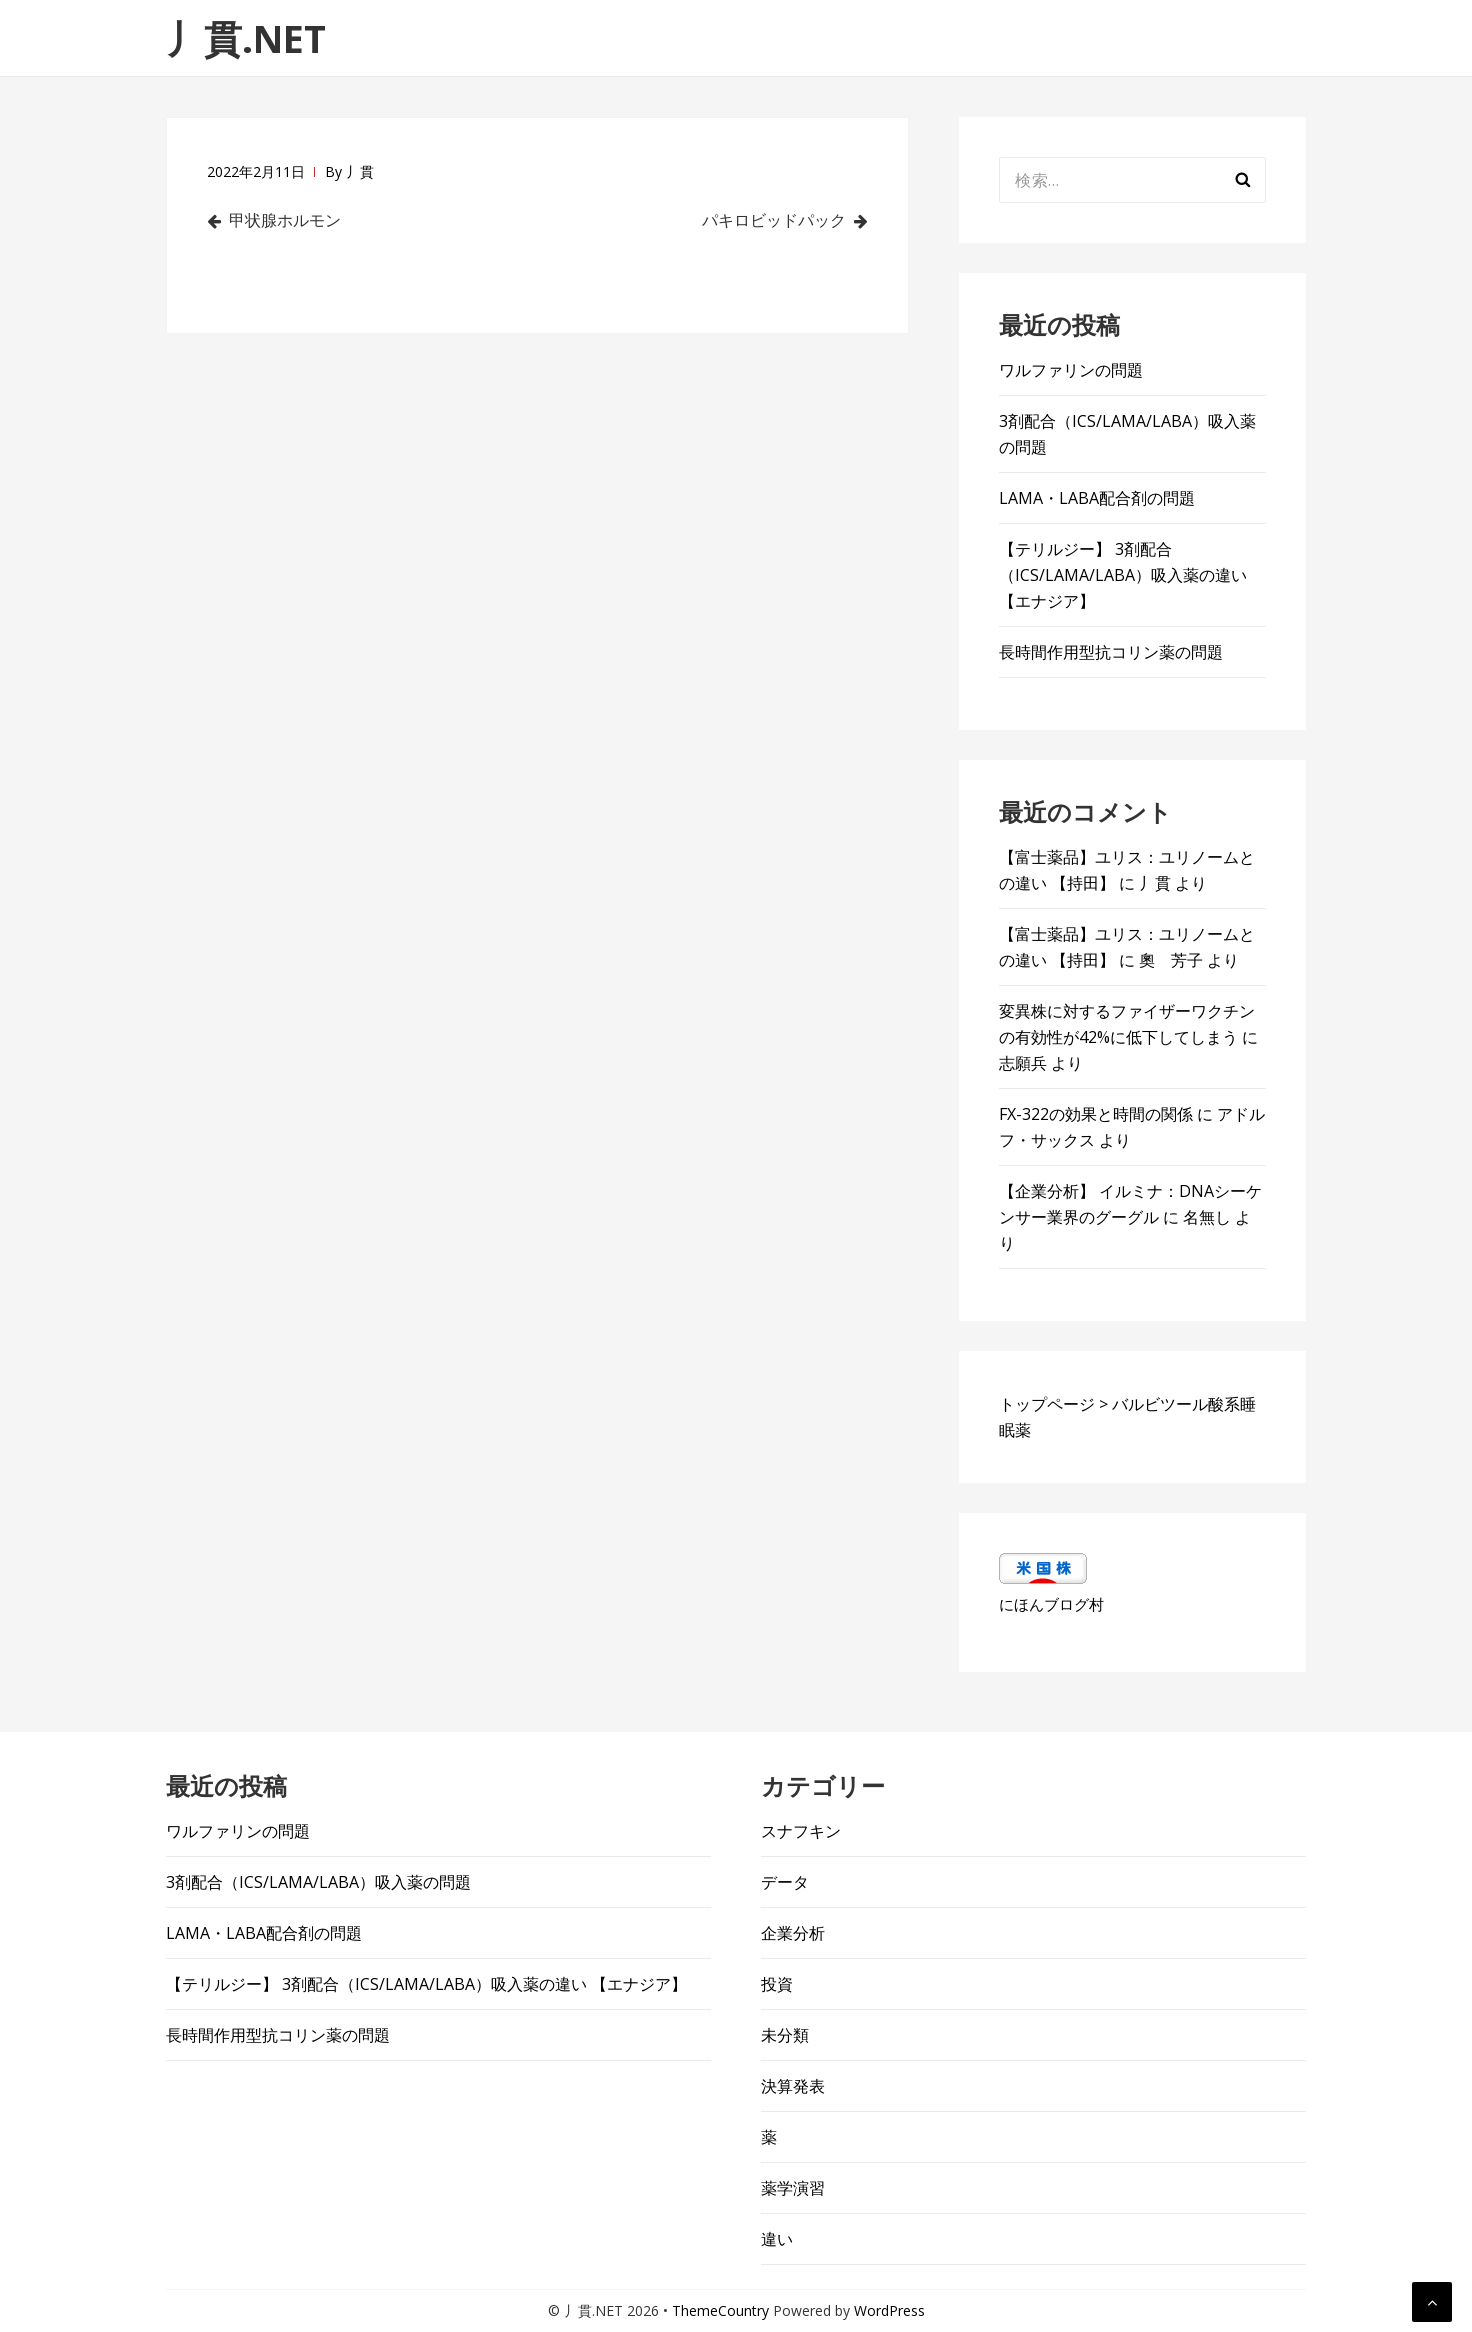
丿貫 (360, 171)
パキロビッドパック (772, 220)
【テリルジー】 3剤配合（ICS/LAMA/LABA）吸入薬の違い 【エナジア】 (1123, 575)
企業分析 (793, 1933)
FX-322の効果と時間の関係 (1096, 1114)
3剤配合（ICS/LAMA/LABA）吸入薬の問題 (318, 1882)
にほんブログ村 (1051, 1604)
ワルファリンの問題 (1071, 370)
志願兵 (1023, 1063)
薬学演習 (793, 2188)
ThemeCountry (720, 2310)
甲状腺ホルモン (287, 220)
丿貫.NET (246, 38)
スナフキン (801, 1831)
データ (785, 1882)
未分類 (785, 2035)
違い (777, 2239)
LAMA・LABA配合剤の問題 (1097, 498)
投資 (777, 1984)
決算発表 (793, 2086)
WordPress (889, 2310)
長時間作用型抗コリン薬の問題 (1111, 652)
